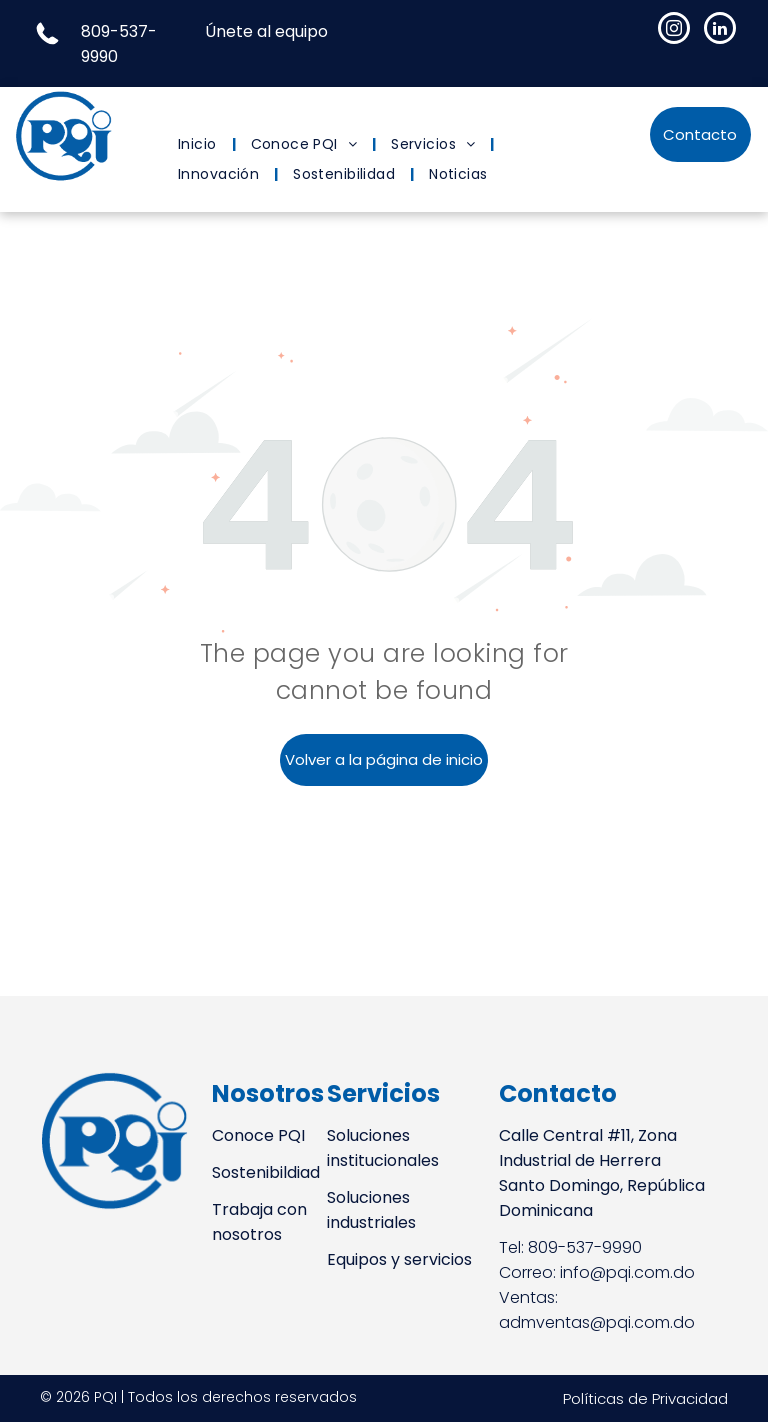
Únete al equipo (266, 31)
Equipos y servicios (399, 1259)
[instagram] (674, 30)
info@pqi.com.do (627, 1272)
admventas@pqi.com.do (597, 1322)
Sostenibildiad (266, 1172)
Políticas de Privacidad (645, 1398)
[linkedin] (720, 30)
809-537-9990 (585, 1247)
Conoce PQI (258, 1135)
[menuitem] (199, 144)
